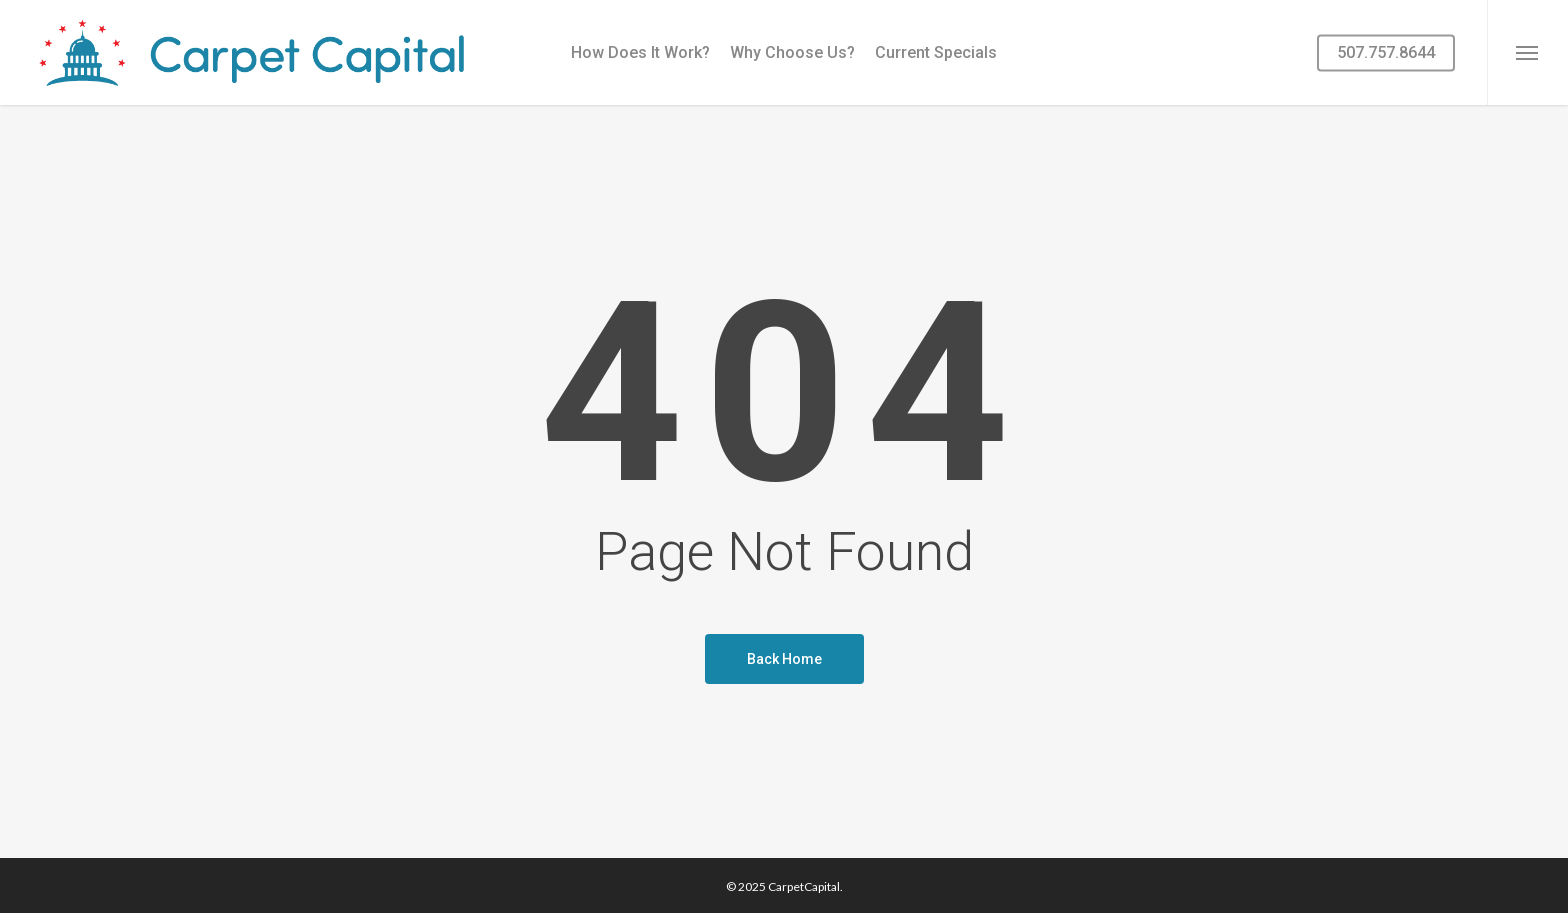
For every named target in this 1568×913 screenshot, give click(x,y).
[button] (1527, 52)
